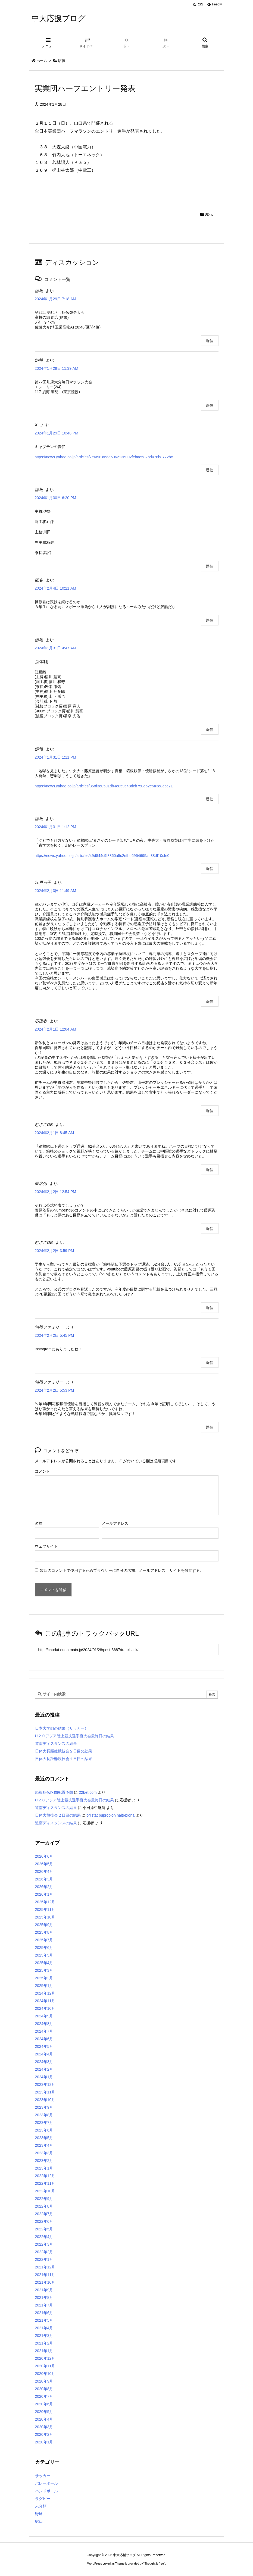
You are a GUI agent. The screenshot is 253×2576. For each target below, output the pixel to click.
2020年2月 (44, 2434)
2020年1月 (44, 2442)
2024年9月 (44, 2016)
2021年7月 (44, 2305)
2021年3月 (44, 2335)
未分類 (40, 2506)
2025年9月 (44, 1925)
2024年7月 (44, 2031)
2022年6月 (44, 2221)
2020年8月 (44, 2389)
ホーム (41, 61)
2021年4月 (44, 2328)
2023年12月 (45, 2084)
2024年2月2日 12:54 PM (55, 1192)
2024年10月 (45, 2008)
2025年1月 (44, 1985)
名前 (38, 1523)
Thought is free (154, 2563)
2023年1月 (44, 2168)
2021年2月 (44, 2343)
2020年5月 (44, 2411)
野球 (39, 2514)
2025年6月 (44, 1947)
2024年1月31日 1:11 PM (55, 757)
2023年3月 (44, 2153)
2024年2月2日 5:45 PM (54, 1335)
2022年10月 (45, 2191)
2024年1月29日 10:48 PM (56, 433)
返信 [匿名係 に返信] (209, 1228)
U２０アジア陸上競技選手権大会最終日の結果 (74, 1736)
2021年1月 (44, 2351)
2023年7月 (44, 2122)
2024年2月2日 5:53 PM (54, 1390)
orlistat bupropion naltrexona (110, 1815)
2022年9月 (44, 2198)
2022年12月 (45, 2176)
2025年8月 (44, 1932)
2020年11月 (45, 2366)
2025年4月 (44, 1963)
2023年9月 (44, 2107)
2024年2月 (44, 2069)
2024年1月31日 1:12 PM (55, 827)
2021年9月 (44, 2290)
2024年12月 (45, 1993)
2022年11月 (45, 2183)
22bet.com (87, 1792)
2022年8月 (44, 2206)
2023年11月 (45, 2092)
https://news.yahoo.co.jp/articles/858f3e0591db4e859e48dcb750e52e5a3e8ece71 (104, 786)
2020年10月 (45, 2373)
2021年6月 (44, 2313)
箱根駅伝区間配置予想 (54, 1792)
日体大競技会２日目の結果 (58, 1815)
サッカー (42, 2476)
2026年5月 (44, 1864)
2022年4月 (44, 2236)
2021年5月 (44, 2320)
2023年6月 (44, 2130)
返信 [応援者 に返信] (209, 1111)
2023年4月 (44, 2145)
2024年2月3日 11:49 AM (55, 890)
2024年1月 (44, 2077)
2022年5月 (44, 2229)
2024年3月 (44, 2061)
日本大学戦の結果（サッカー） (61, 1728)
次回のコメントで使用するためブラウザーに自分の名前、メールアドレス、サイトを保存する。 (122, 1570)
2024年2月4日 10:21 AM (55, 588)
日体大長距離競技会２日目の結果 (63, 1751)
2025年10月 (45, 1917)
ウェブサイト (46, 1546)
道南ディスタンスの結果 (56, 1743)
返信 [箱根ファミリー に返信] (209, 1362)
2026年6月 (44, 1856)
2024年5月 (44, 2046)
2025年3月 (44, 1970)
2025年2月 (44, 1978)
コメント (42, 1471)
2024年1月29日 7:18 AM (55, 299)
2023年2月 (44, 2160)
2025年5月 (44, 1955)
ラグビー (42, 2498)
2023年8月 (44, 2115)
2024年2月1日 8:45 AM (54, 1133)
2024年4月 (44, 2054)
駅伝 (61, 61)
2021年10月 (45, 2282)
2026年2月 (44, 1887)
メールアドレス (115, 1523)
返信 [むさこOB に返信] (209, 1170)
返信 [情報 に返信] (209, 341)
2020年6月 (44, 2404)
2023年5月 (44, 2138)
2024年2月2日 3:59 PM (54, 1250)
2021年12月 (45, 2267)
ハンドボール (46, 2491)
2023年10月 (45, 2100)
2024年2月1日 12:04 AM (55, 1029)
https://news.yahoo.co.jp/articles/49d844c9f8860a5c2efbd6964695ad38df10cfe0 (102, 855)
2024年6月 (44, 2039)
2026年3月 (44, 1879)
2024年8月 (44, 2023)
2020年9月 (44, 2381)
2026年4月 (44, 1871)
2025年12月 (45, 1902)
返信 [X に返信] (209, 470)
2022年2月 (44, 2252)
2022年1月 (44, 2259)
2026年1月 (44, 1894)
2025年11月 (45, 1909)
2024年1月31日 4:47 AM (55, 648)
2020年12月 (45, 2358)
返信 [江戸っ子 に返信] (209, 1001)
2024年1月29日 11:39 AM (56, 368)
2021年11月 (45, 2275)
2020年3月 (44, 2427)
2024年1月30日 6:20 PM (55, 498)
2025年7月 (44, 1940)
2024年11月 (45, 2001)
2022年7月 (44, 2214)
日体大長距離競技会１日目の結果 (63, 1759)
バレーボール (46, 2483)
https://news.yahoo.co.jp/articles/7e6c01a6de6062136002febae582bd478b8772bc (104, 457)
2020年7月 (44, 2396)
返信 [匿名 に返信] (209, 620)
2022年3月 (44, 2244)
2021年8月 (44, 2297)
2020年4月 (44, 2419)
